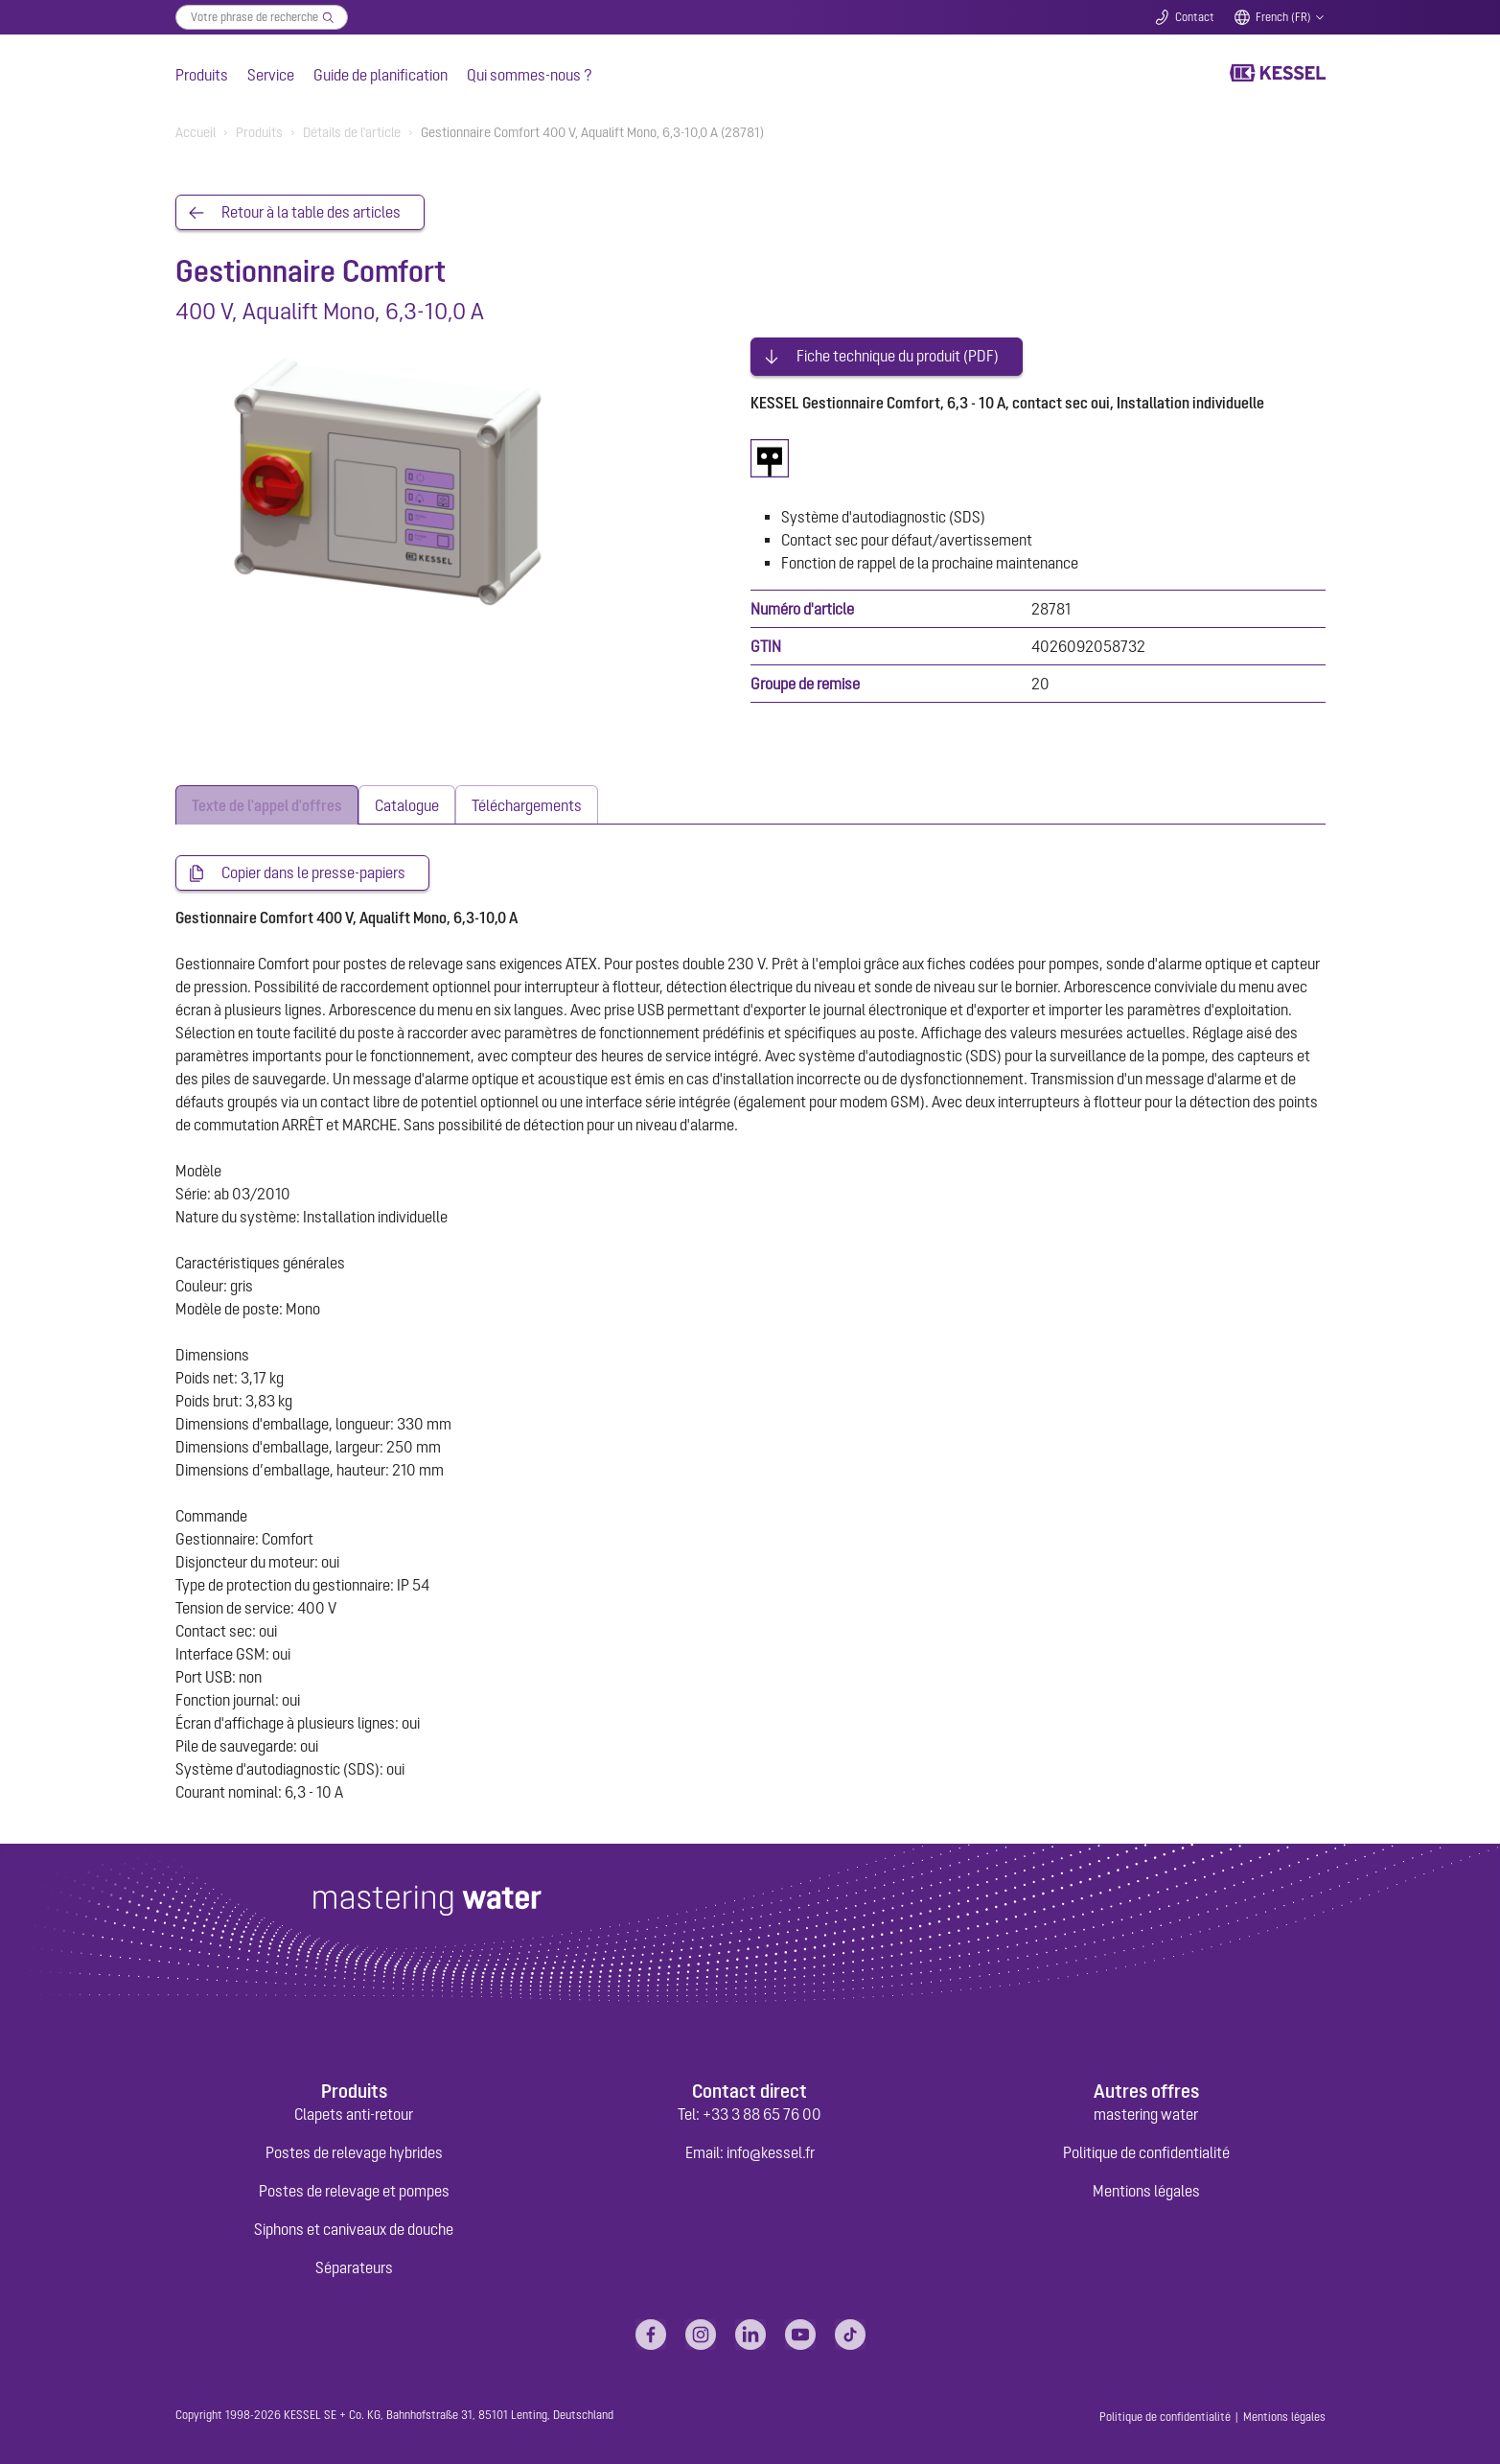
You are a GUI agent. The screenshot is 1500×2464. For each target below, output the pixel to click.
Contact (1194, 17)
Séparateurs (354, 2264)
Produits (201, 74)
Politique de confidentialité (1146, 2149)
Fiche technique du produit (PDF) (897, 352)
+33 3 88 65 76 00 (762, 2111)
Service (270, 74)
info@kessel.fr (771, 2149)
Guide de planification (380, 74)
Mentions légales (1146, 2188)
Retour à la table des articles (311, 212)
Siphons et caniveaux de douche (353, 2226)
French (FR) (1283, 17)
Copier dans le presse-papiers (313, 869)
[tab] (266, 801)
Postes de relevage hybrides (354, 2149)
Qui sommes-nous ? (529, 74)
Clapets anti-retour (353, 2111)
